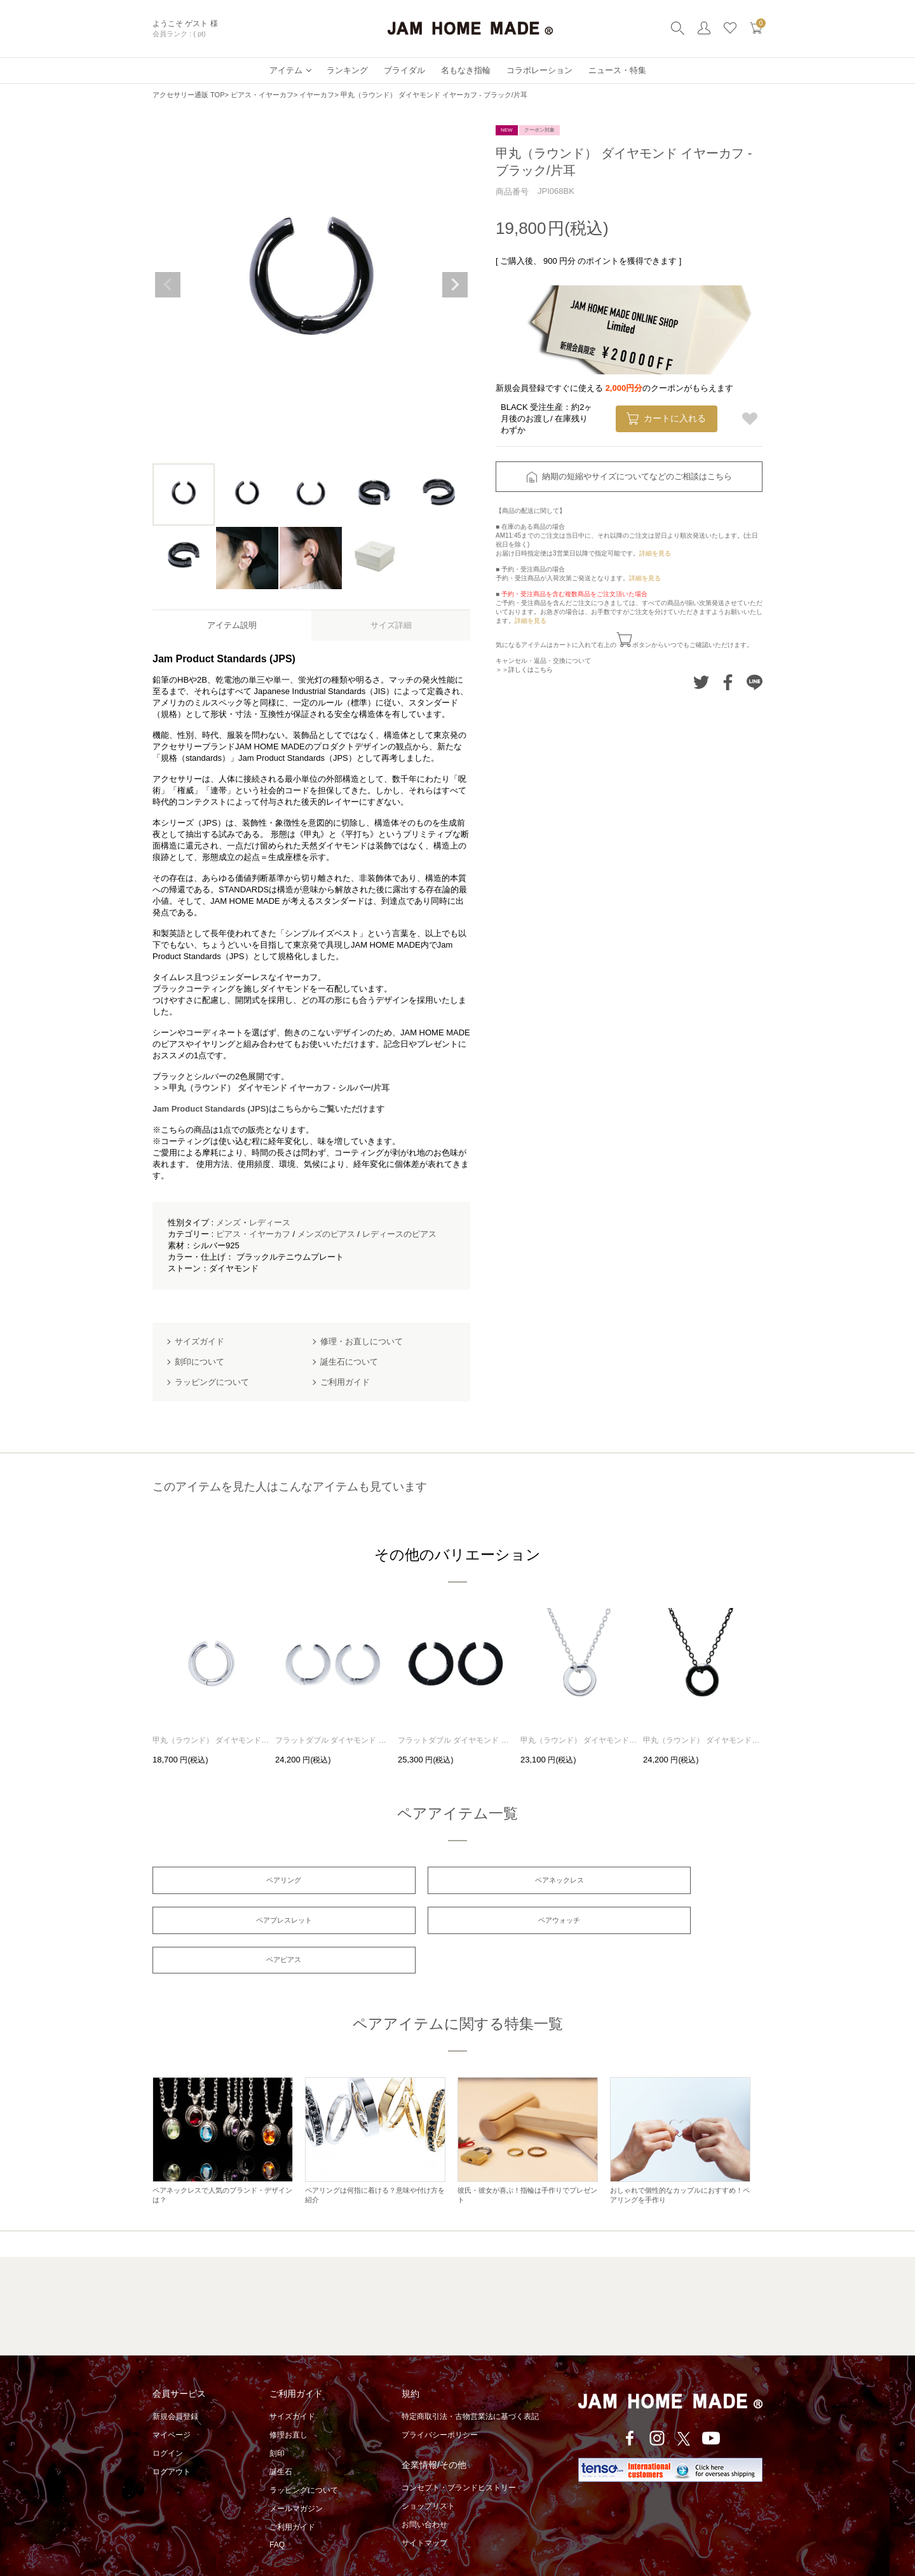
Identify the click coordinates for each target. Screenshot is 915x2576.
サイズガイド (292, 2383)
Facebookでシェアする (728, 682)
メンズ (228, 1222)
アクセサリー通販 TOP (188, 95)
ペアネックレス (457, 1881)
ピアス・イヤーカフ (262, 95)
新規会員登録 (175, 2383)
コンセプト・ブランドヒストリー (459, 2454)
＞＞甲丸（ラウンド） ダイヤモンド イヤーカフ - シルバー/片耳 (271, 1088)
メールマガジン (296, 2475)
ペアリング (250, 1881)
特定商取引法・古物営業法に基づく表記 (470, 2383)
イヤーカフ (316, 95)
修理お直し (288, 2401)
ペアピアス (457, 1924)
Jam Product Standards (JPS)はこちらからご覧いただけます (268, 1109)
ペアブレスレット (664, 1881)
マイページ (171, 2401)
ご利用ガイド (292, 2494)
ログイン (167, 2420)
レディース (269, 1222)
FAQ (277, 2511)
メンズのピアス (326, 1234)
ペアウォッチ (250, 1924)
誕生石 (280, 2438)
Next (455, 284)
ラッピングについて (303, 2457)
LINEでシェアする (754, 682)
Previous (167, 284)
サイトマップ (424, 2509)
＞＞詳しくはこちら (524, 669)
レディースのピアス (399, 1234)
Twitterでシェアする (701, 682)
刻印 (277, 2420)
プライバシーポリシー (440, 2401)
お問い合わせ (424, 2491)
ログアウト (171, 2438)
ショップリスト (428, 2473)
